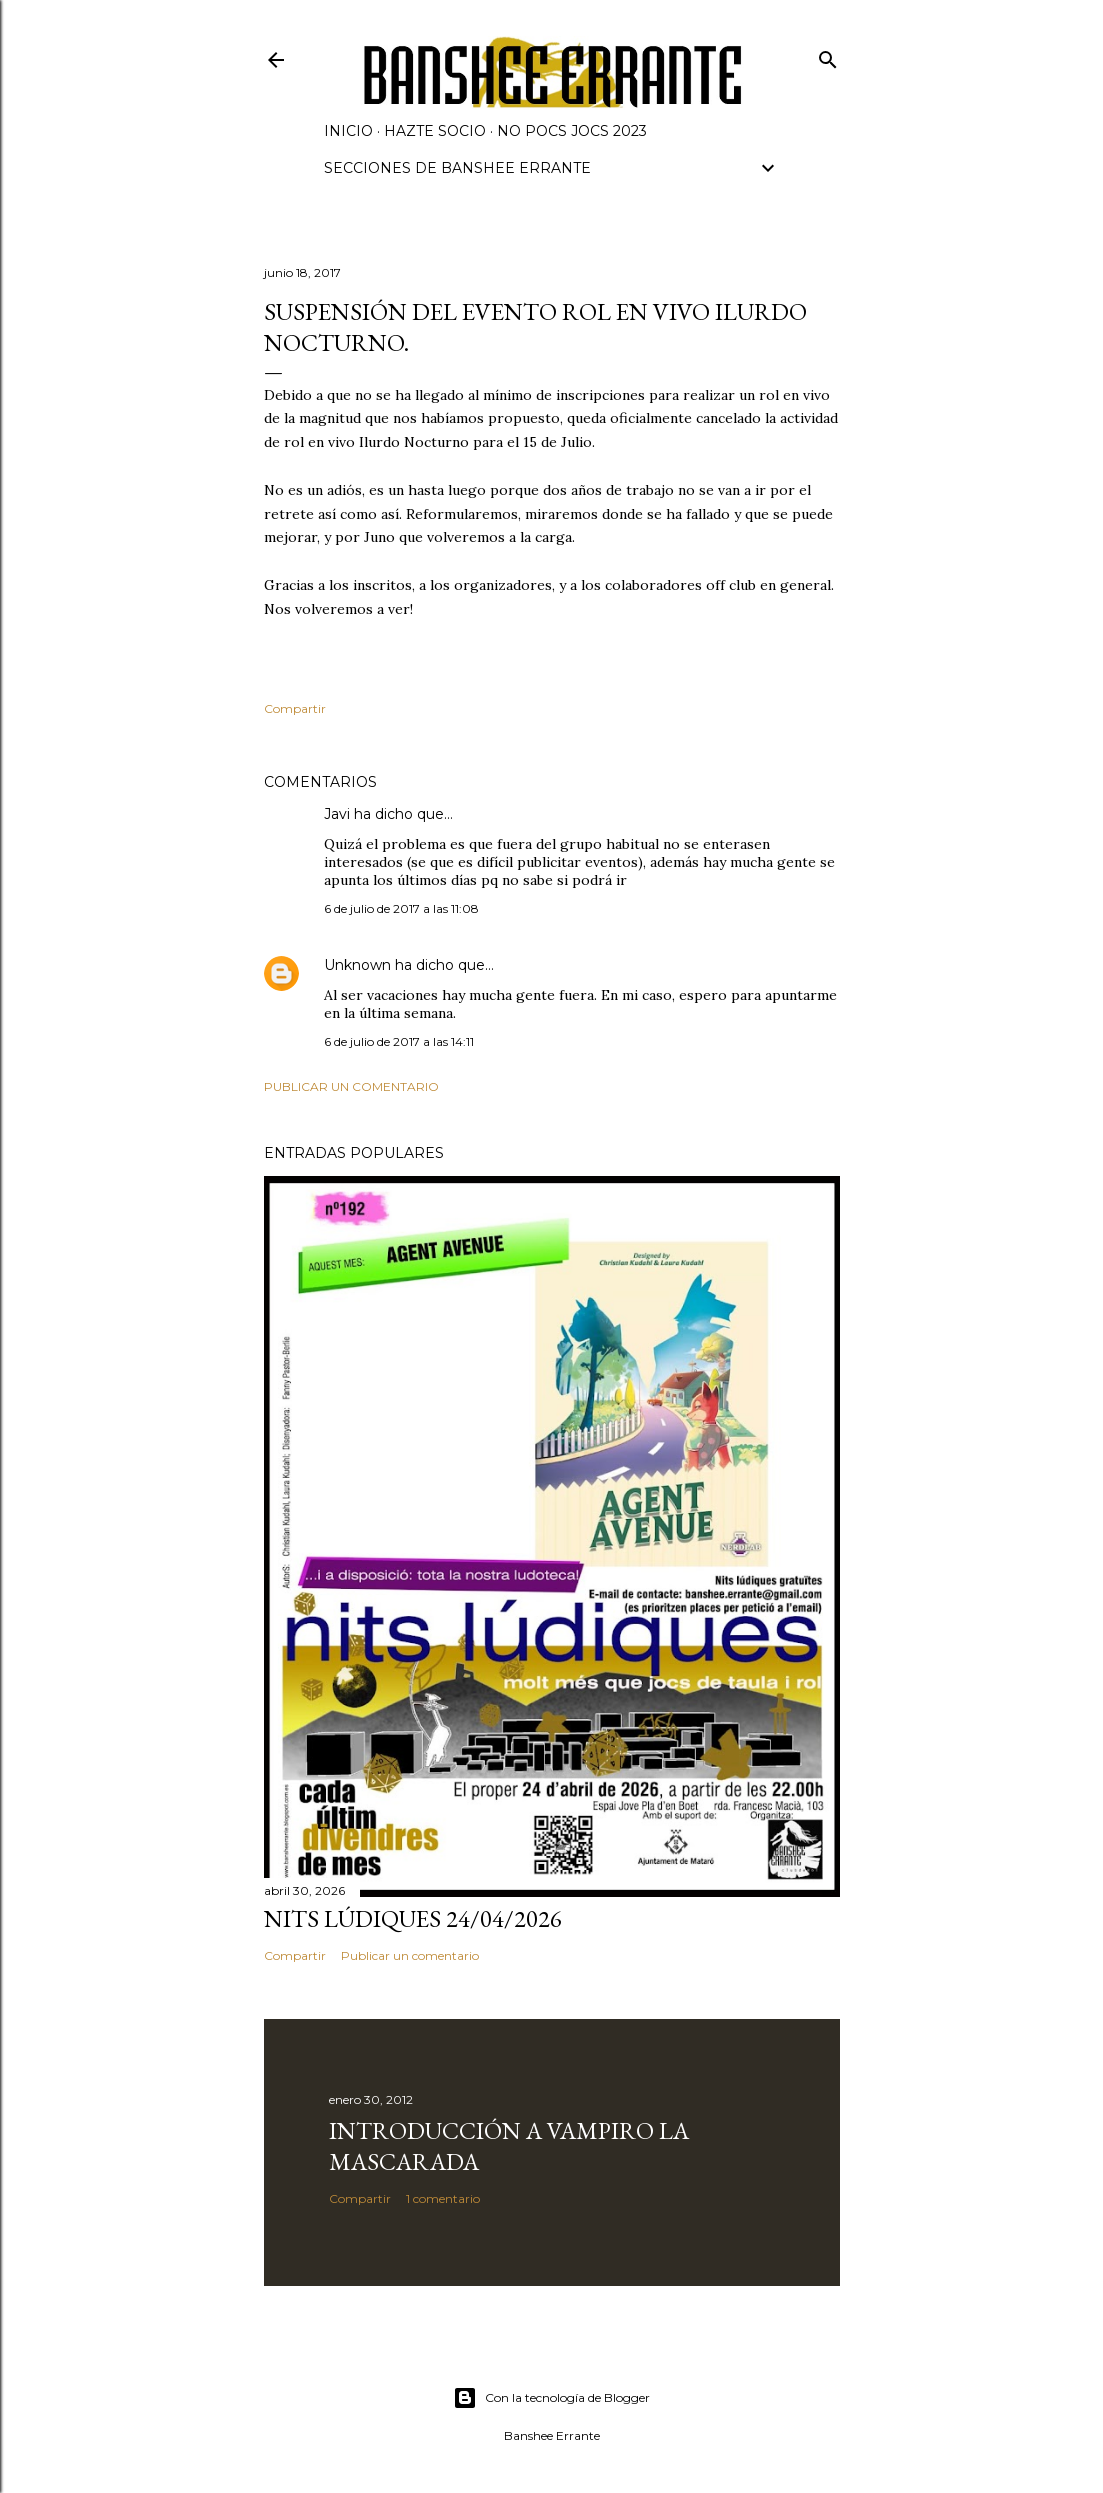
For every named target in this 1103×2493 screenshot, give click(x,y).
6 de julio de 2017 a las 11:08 (401, 908)
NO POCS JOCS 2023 (572, 131)
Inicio (348, 131)
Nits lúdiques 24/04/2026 (413, 1918)
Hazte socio (435, 131)
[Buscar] (828, 55)
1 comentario (443, 2198)
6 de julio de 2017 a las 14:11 (399, 1041)
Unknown (357, 965)
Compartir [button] (295, 708)
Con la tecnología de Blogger (551, 2398)
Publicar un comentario (351, 1086)
